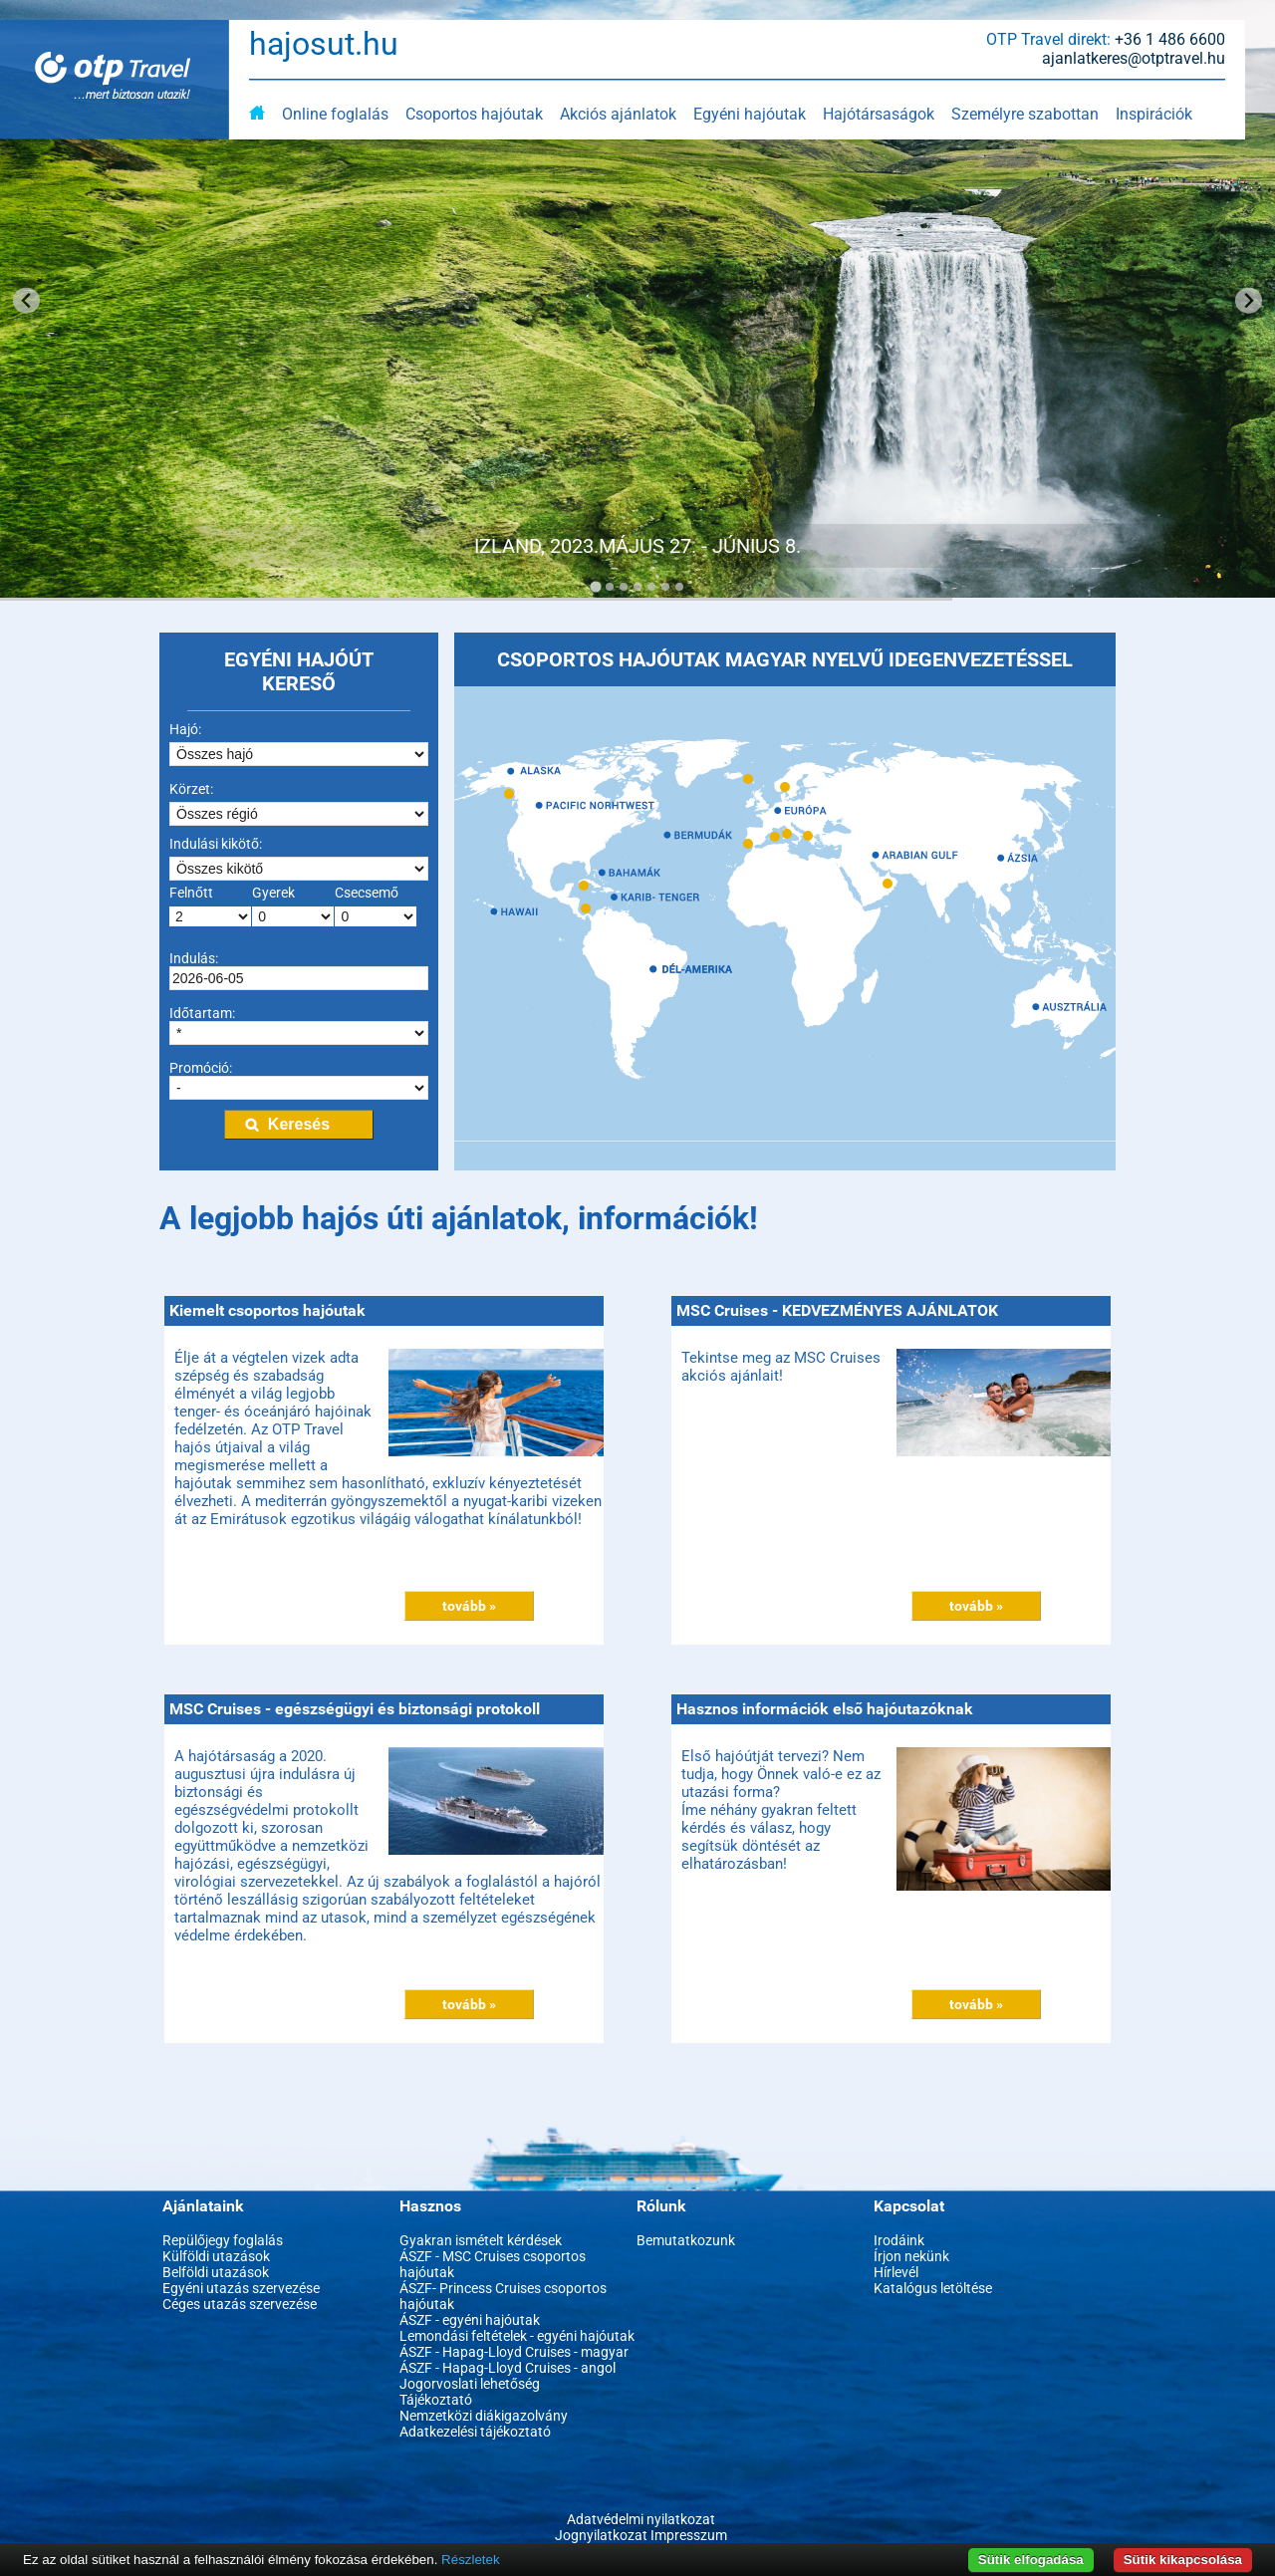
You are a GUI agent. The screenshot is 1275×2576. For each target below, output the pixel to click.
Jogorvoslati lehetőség (469, 2384)
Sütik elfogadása (1031, 2559)
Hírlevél (896, 2272)
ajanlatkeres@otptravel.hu (1133, 58)
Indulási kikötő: (215, 844)
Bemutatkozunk (686, 2240)
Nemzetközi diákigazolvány (483, 2416)
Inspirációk (1154, 114)
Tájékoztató (435, 2400)
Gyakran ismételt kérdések (480, 2240)
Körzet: (191, 789)
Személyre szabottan (1025, 114)
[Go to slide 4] (637, 587)
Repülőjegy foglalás (222, 2240)
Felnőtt (191, 893)
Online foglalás (335, 114)
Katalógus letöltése (933, 2288)
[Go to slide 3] (624, 587)
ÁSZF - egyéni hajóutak (469, 2320)
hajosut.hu (323, 44)
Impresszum (688, 2535)
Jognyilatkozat (601, 2535)
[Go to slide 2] (610, 587)
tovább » (469, 1606)
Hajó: (185, 729)
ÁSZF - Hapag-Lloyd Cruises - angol (507, 2368)
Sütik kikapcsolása (1183, 2559)
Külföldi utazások (216, 2256)
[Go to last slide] (26, 300)
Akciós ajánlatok (618, 114)
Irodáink (899, 2240)
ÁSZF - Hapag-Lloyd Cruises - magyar (514, 2352)
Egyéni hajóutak (749, 114)
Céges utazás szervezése (239, 2304)
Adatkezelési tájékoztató (475, 2432)
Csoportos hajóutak (474, 114)
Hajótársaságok (878, 114)
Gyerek (273, 893)
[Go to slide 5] (651, 587)
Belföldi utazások (215, 2272)
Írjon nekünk (911, 2256)
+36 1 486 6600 (1170, 39)
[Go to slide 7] (679, 587)
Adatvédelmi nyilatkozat (641, 2519)
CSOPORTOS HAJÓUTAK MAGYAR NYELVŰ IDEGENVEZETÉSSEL (785, 659)
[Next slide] (1248, 300)
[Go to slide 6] (665, 587)
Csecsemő (366, 893)
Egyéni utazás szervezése (241, 2288)
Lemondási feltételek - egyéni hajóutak (517, 2336)
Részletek (470, 2559)
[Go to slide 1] (595, 586)
